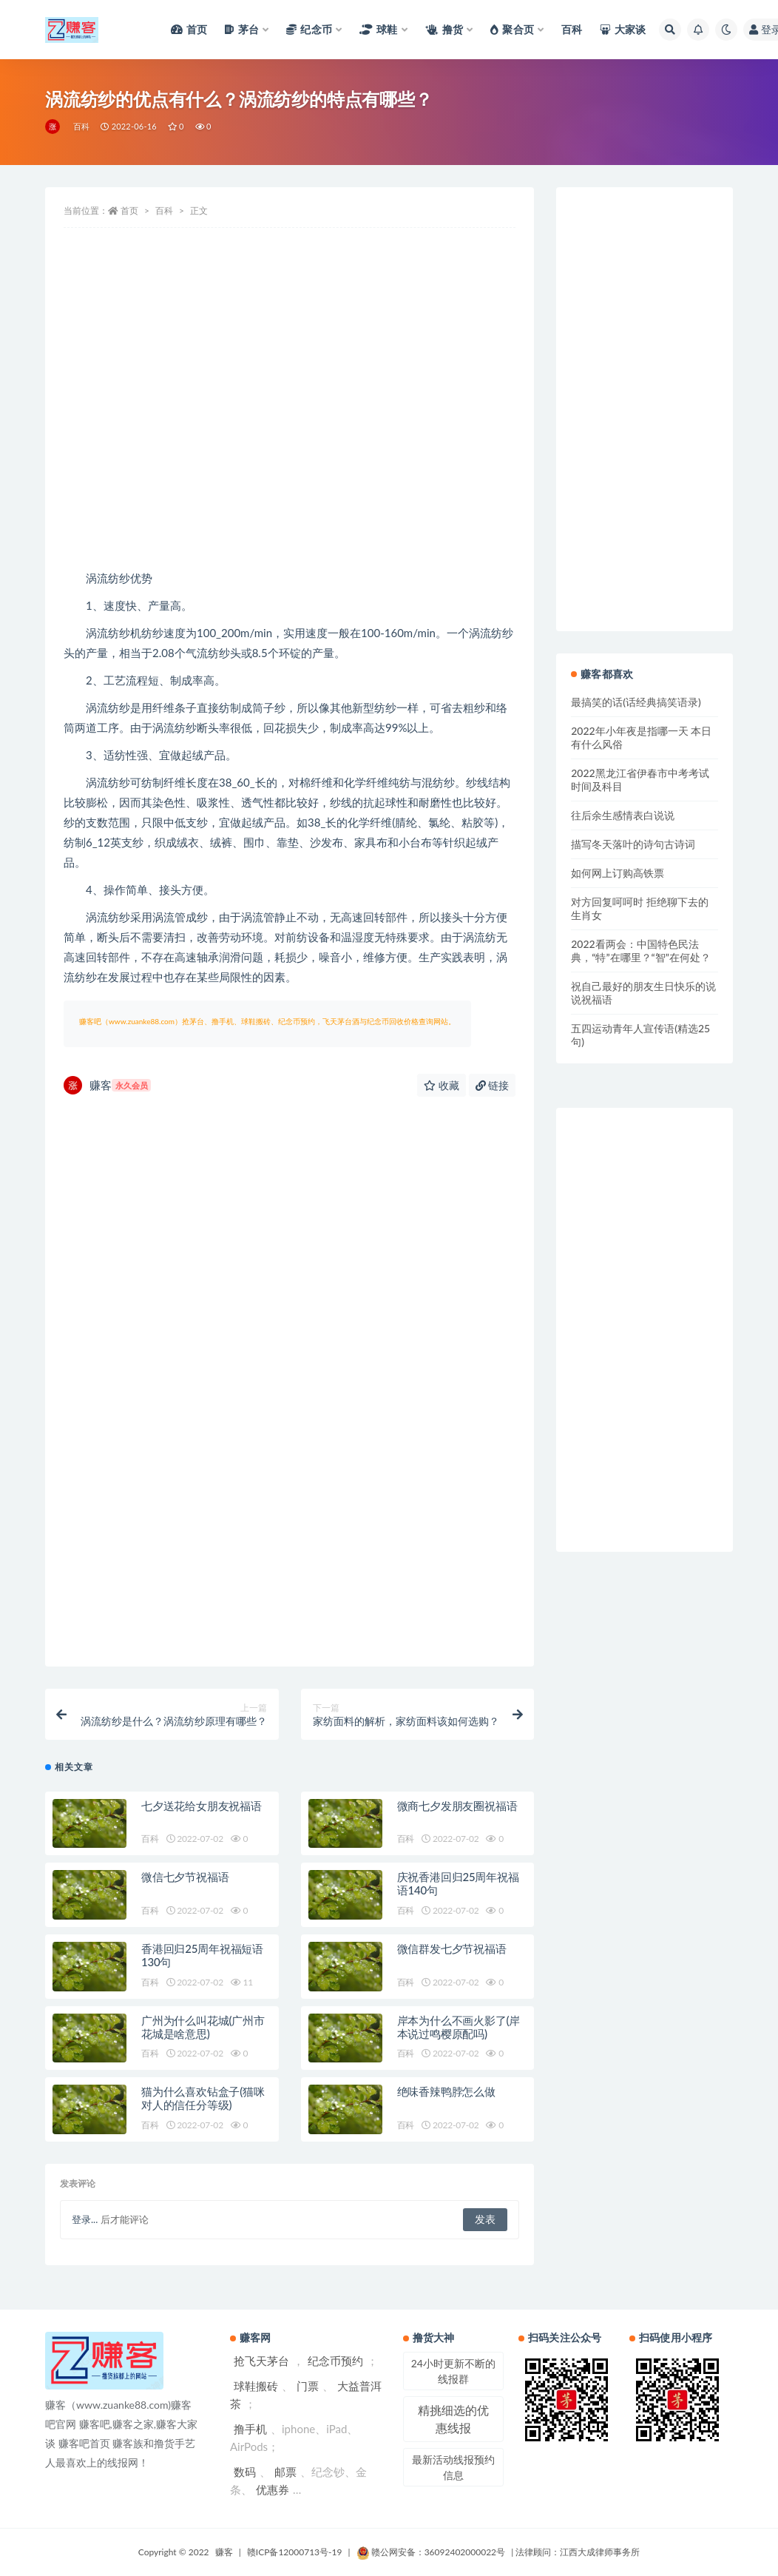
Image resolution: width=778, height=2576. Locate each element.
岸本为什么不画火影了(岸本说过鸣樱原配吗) (459, 2027)
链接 (493, 1085)
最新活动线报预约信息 (453, 2467)
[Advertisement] (289, 450)
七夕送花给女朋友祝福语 (201, 1805)
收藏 (441, 1085)
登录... (85, 2219)
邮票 (285, 2471)
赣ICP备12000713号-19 (294, 2551)
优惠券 (272, 2489)
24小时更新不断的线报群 (453, 2371)
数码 (245, 2471)
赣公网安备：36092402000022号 (430, 2551)
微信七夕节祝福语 (185, 1876)
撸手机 (250, 2428)
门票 (308, 2385)
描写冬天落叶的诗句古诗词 (633, 844)
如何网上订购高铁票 (617, 873)
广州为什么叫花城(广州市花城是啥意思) (203, 2027)
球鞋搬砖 (256, 2385)
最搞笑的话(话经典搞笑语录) (636, 702)
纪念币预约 (335, 2360)
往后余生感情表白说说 (622, 815)
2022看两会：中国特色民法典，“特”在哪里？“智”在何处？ (641, 951)
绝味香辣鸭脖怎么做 (446, 2091)
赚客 (107, 1085)
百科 (81, 126)
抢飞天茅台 (261, 2360)
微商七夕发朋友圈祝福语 (457, 1805)
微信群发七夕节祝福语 (452, 1948)
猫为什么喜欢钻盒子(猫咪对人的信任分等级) (203, 2098)
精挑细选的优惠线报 (453, 2419)
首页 (129, 210)
